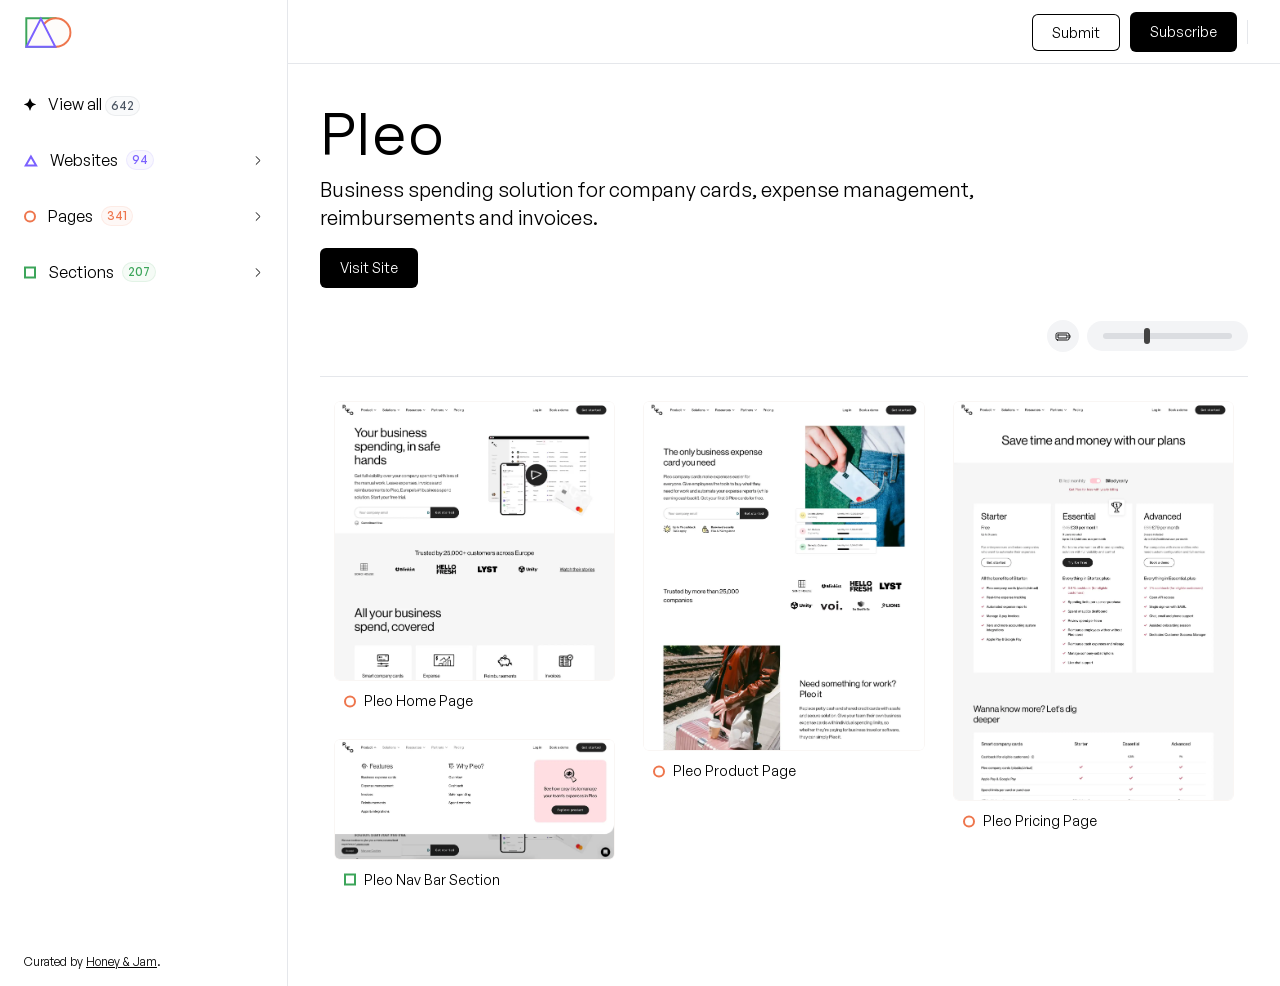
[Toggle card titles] (1063, 336)
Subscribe (1183, 31)
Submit (1076, 32)
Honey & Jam (121, 961)
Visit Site (369, 267)
